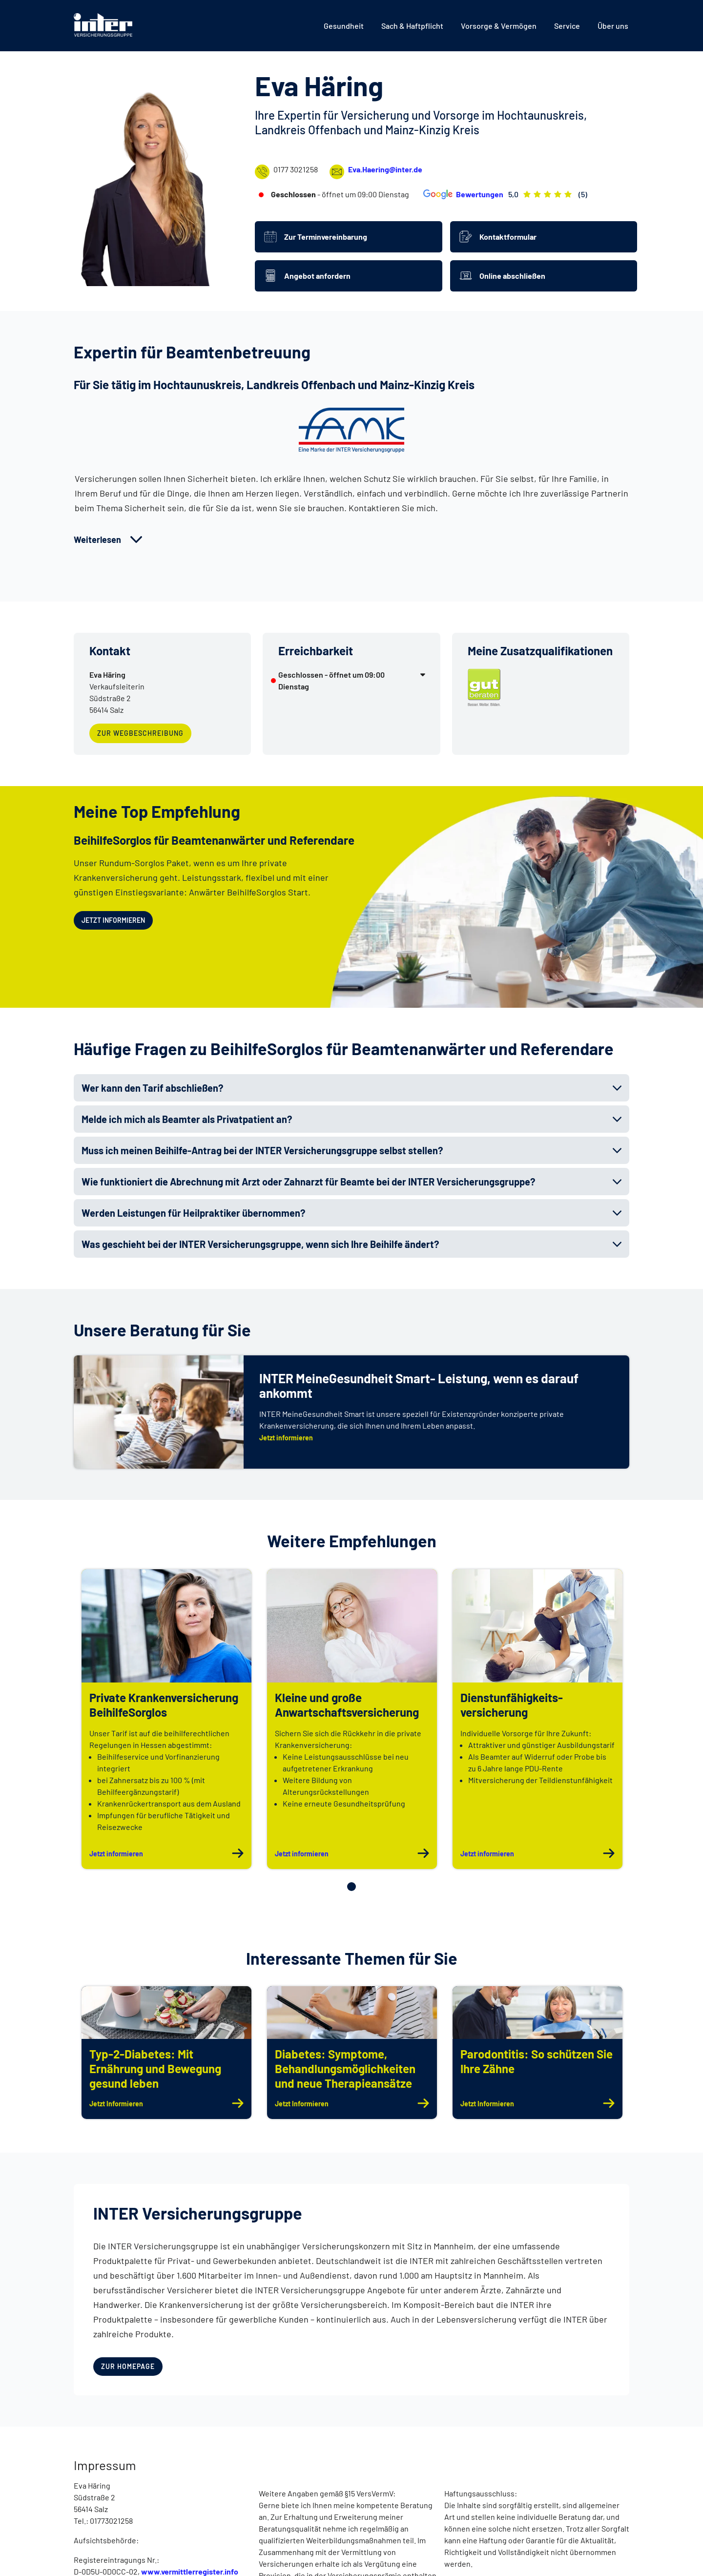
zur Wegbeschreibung (136, 730)
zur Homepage (128, 2363)
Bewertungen (462, 194)
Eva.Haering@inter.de (376, 172)
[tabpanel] (166, 1719)
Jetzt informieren (111, 917)
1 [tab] (351, 1886)
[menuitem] (344, 26)
